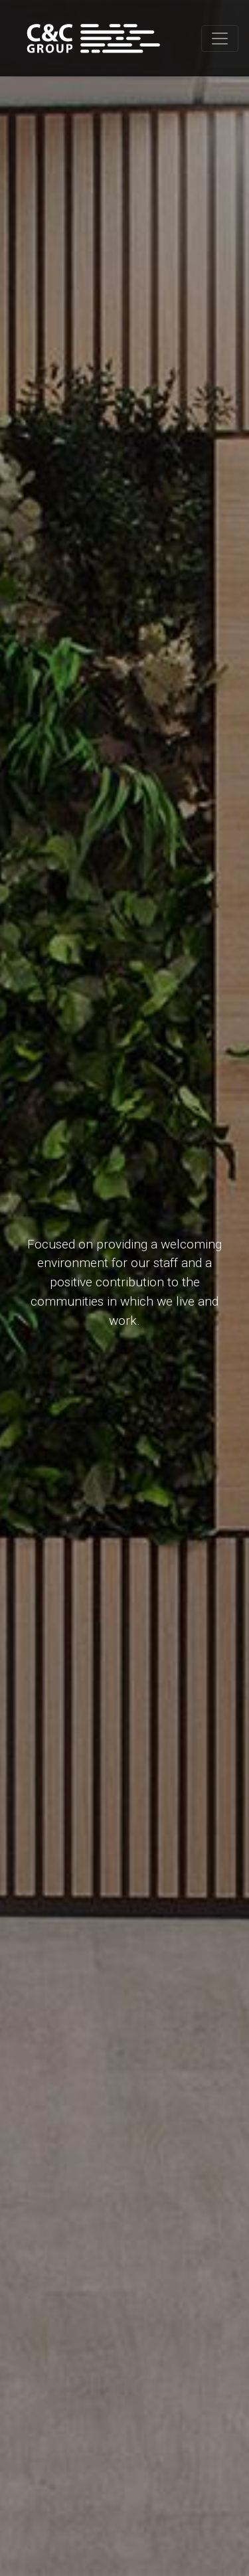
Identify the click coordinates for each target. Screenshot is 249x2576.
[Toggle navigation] (219, 38)
